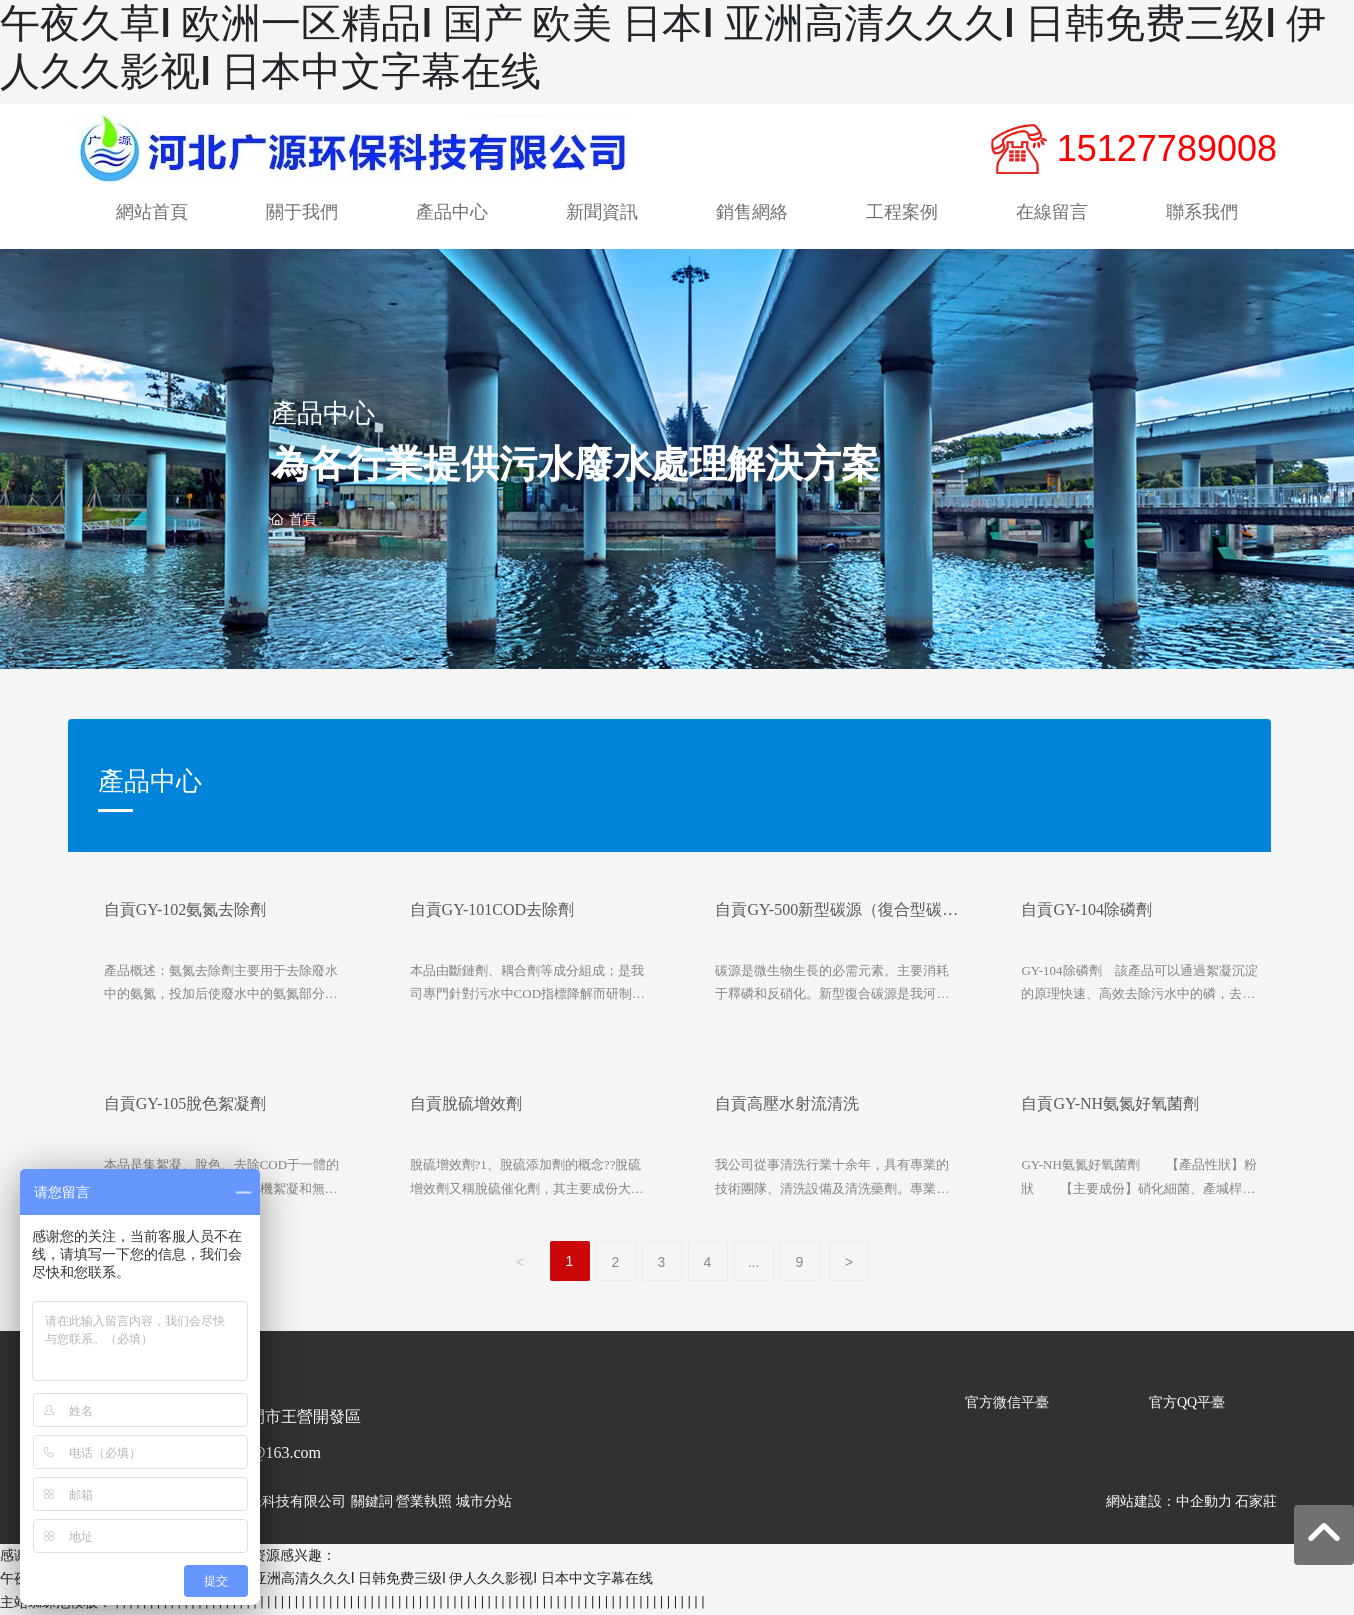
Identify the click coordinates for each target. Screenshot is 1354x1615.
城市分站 (484, 1501)
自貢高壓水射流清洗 (787, 1104)
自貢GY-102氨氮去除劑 (185, 910)
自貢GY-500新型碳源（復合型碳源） (828, 918)
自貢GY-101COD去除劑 (492, 910)
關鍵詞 (372, 1501)
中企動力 (1204, 1501)
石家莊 (1256, 1501)
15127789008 (1167, 148)
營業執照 (424, 1501)
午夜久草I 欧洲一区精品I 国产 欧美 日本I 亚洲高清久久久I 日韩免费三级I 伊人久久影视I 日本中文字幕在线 (326, 1579)
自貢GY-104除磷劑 (1086, 910)
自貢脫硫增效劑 (466, 1104)
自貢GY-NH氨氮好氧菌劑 (1110, 1104)
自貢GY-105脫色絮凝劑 (185, 1104)
